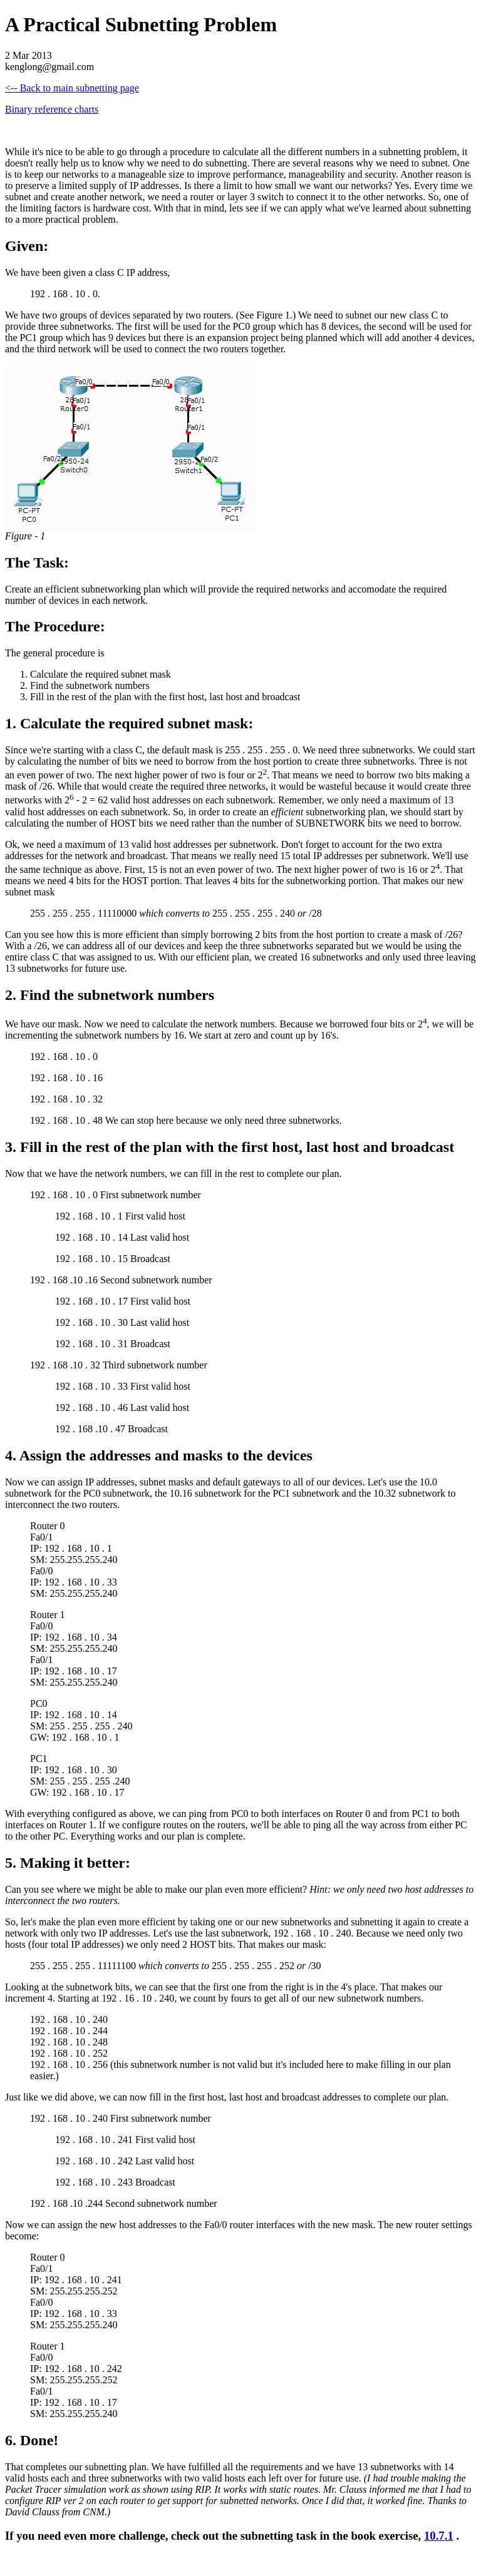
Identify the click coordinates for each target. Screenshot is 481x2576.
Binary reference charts (51, 109)
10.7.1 (438, 2535)
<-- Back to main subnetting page (72, 88)
